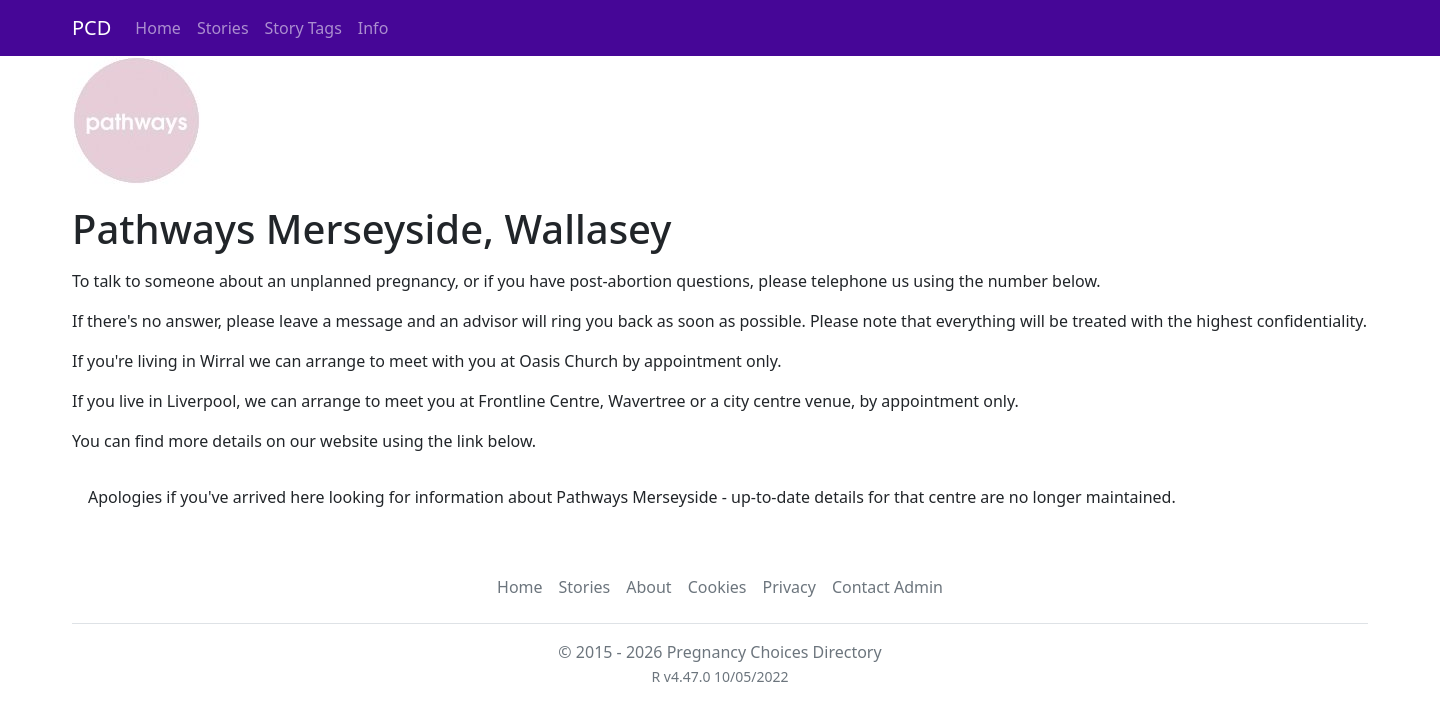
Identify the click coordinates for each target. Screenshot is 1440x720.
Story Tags (303, 28)
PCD (91, 27)
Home (158, 28)
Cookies (717, 587)
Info (373, 28)
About (648, 587)
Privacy (789, 587)
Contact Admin (887, 587)
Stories (223, 28)
